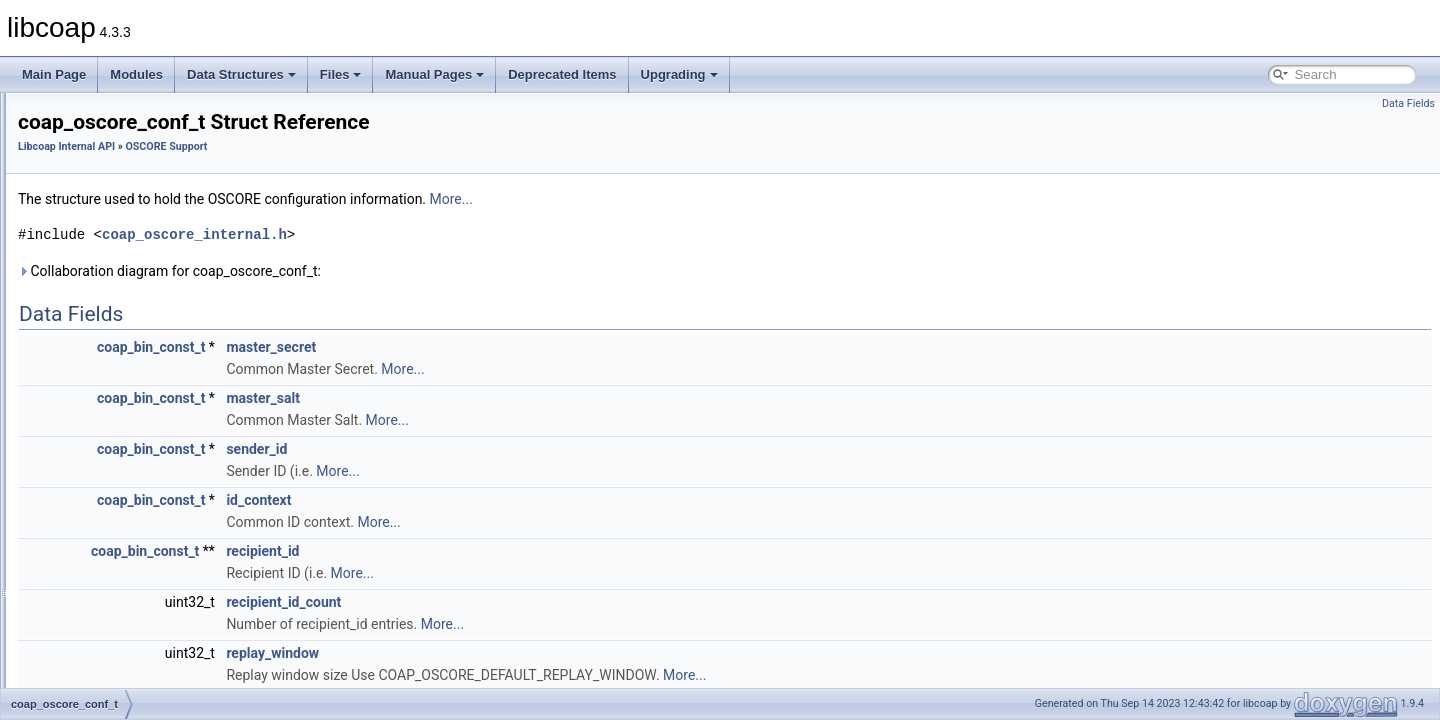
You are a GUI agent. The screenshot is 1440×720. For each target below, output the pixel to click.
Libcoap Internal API (103, 136)
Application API (90, 114)
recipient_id (512, 551)
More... (701, 199)
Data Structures (241, 74)
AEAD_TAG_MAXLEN (141, 532)
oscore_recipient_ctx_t (142, 466)
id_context (508, 500)
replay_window (522, 653)
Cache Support (106, 224)
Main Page (54, 74)
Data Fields (1408, 103)
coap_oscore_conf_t (136, 400)
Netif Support (101, 290)
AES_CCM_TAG (126, 554)
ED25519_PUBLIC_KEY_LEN (162, 686)
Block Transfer (104, 202)
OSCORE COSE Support (133, 334)
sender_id (506, 449)
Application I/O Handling (130, 180)
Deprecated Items (562, 74)
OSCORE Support (114, 378)
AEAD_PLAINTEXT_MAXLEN (162, 510)
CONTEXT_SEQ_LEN (141, 642)
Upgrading (679, 74)
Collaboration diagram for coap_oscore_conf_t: (419, 271)
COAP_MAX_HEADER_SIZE (160, 576)
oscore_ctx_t (116, 422)
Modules (136, 74)
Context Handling (112, 246)
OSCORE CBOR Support (133, 312)
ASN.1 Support (106, 158)
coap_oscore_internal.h (444, 234)
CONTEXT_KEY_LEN (141, 620)
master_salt (513, 398)
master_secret (521, 347)
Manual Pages (434, 74)
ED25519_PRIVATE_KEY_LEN (165, 664)
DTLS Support (104, 268)
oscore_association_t (138, 488)
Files (341, 74)
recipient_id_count (533, 602)
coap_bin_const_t (401, 347)
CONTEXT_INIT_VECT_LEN (159, 598)
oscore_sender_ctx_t (137, 444)
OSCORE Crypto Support (134, 356)
